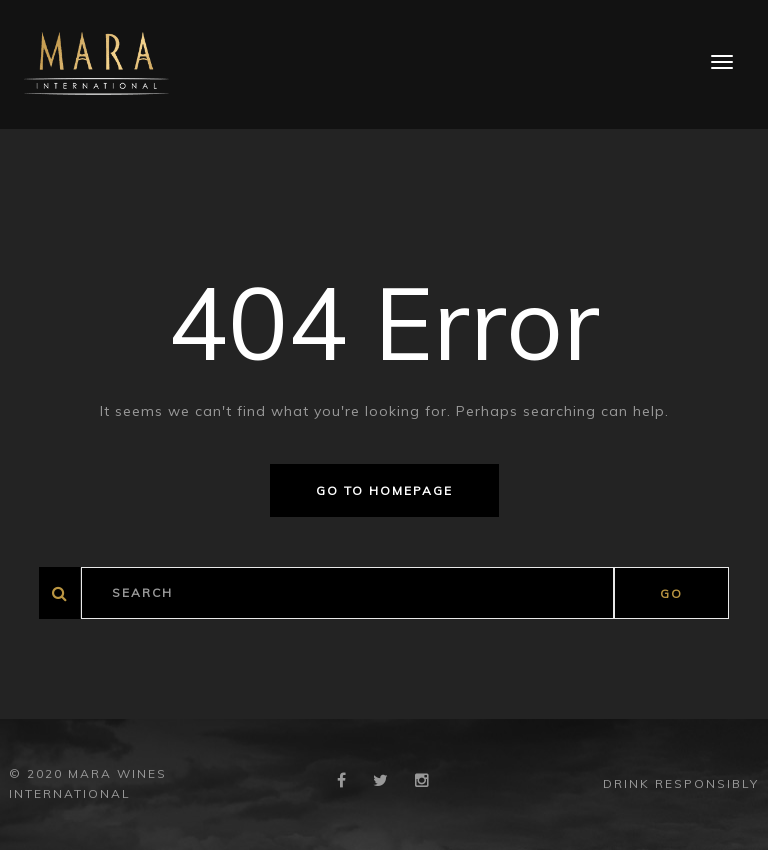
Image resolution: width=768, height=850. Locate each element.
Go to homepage (384, 490)
